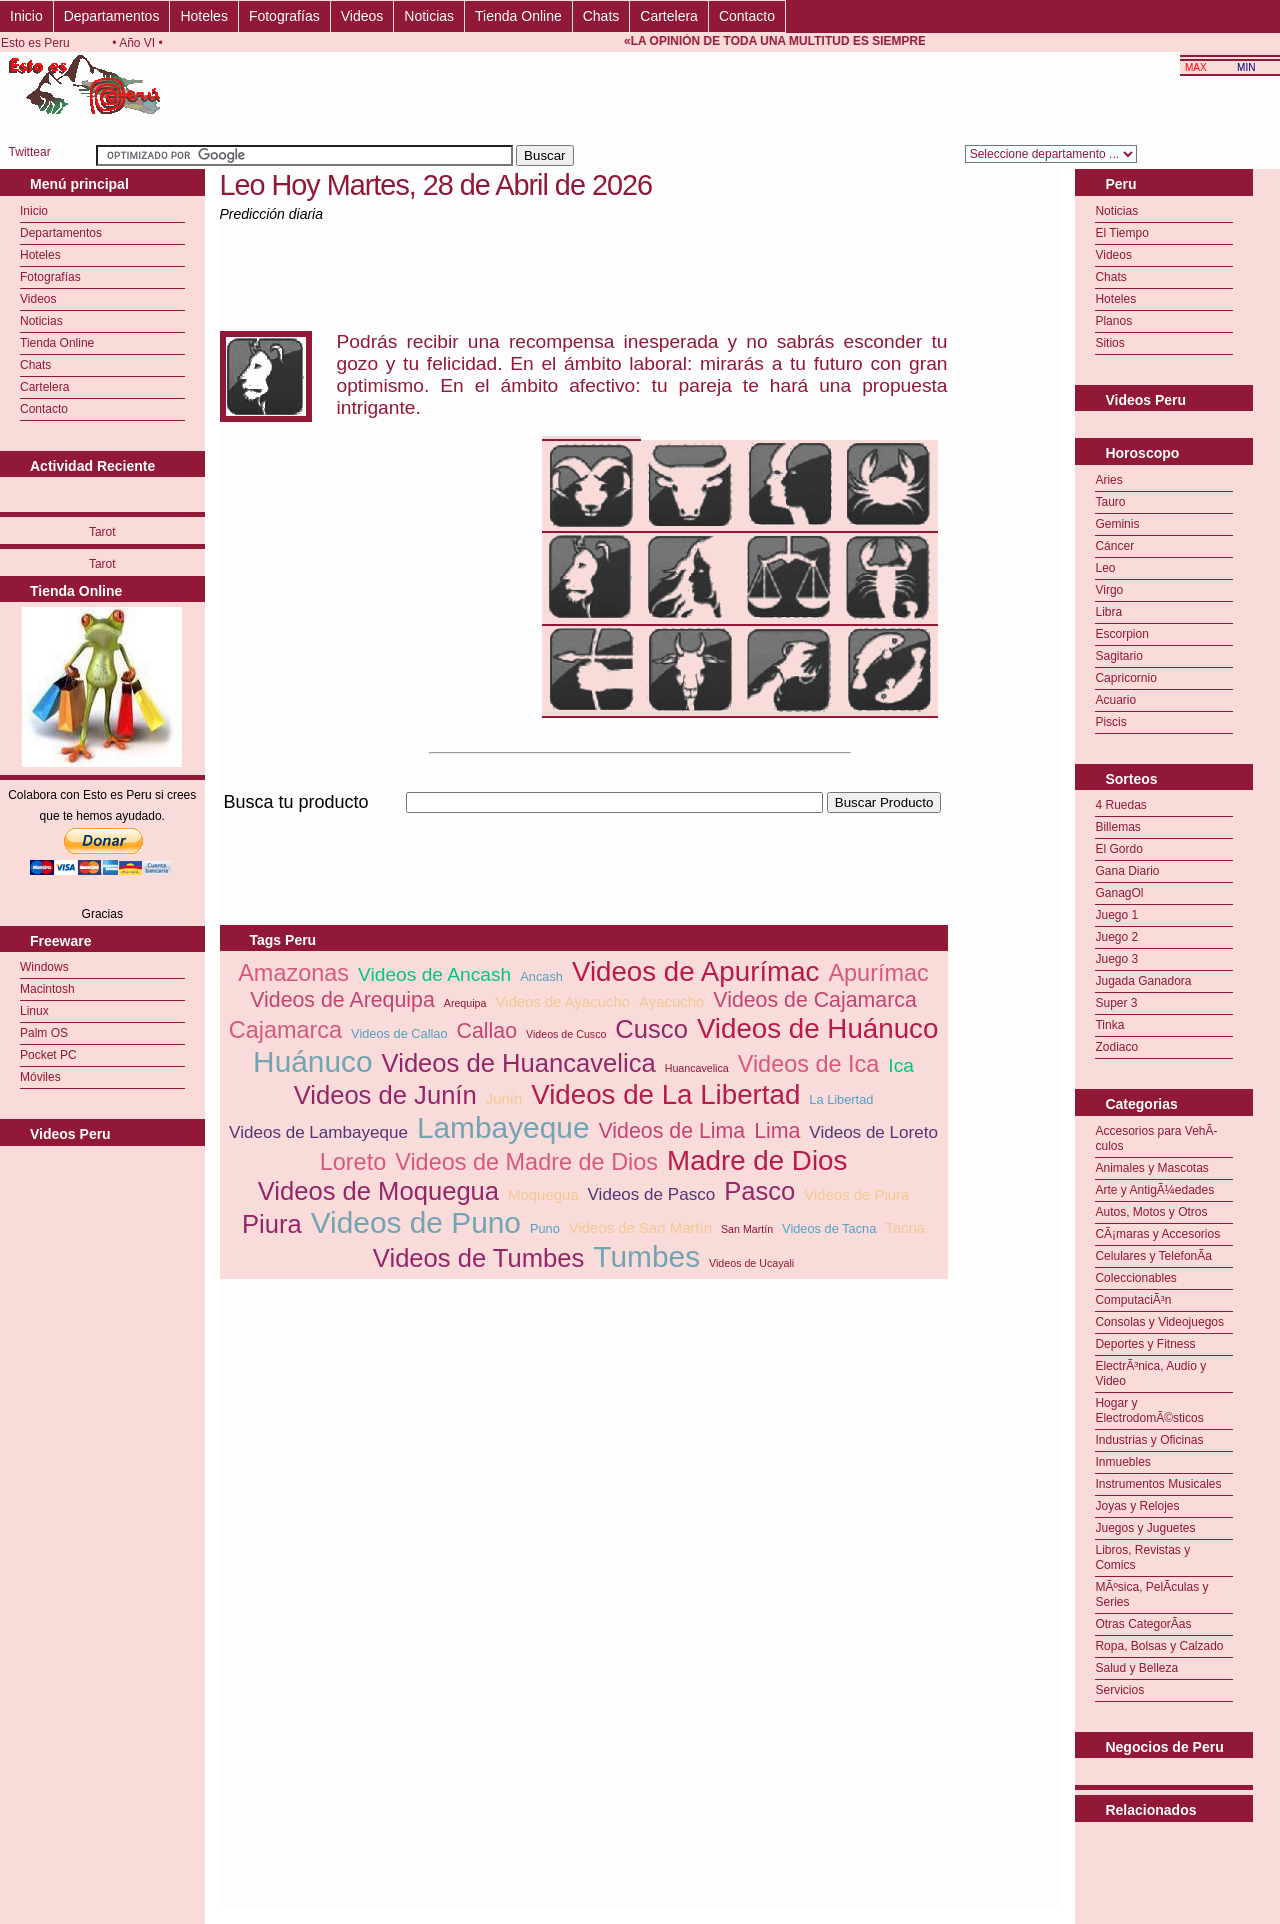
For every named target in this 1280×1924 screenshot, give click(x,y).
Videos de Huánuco (817, 1028)
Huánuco (313, 1061)
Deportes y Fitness (1145, 1344)
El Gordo (1118, 849)
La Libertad (841, 1099)
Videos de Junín (385, 1095)
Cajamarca (285, 1030)
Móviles (40, 1077)
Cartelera (669, 16)
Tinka (1109, 1025)
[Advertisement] (584, 824)
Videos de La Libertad (665, 1094)
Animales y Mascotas (1151, 1168)
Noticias (429, 16)
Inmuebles (1122, 1462)
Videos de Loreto (873, 1132)
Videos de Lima (672, 1131)
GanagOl (1119, 893)
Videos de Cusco (566, 1034)
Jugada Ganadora (1143, 981)
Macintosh (47, 989)
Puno (545, 1228)
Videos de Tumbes (479, 1258)
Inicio (26, 16)
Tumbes (646, 1256)
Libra (1108, 612)
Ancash (541, 976)
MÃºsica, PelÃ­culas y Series (1151, 1594)
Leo (1105, 568)
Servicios (1119, 1690)
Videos (362, 16)
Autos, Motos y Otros (1151, 1212)
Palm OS (44, 1033)
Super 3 (1116, 1003)
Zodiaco (1116, 1047)
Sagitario (1118, 656)
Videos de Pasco (652, 1194)
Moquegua (543, 1194)
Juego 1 (1116, 915)
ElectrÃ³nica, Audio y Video (1150, 1373)
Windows (44, 967)
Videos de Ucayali (751, 1263)
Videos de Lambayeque (318, 1132)
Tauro (1110, 502)
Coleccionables (1135, 1278)
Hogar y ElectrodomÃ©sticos (1149, 1410)
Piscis (1110, 722)
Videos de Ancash (434, 974)
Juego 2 (1116, 937)
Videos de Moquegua (378, 1191)
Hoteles (203, 16)
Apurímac (878, 973)
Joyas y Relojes (1137, 1506)
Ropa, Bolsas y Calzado (1159, 1646)
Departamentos (112, 16)
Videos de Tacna (829, 1228)
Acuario (1115, 700)
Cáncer (1114, 546)
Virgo (1109, 590)
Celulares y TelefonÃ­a (1153, 1256)
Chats (601, 16)
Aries (1108, 480)
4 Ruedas (1120, 805)
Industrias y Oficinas (1149, 1440)
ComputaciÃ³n (1133, 1300)
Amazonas (293, 973)
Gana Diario (1127, 871)
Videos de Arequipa (342, 1000)
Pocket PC (48, 1055)
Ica (901, 1065)
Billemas (1117, 827)
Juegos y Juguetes (1145, 1528)
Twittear (30, 152)
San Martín (747, 1229)
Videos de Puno (416, 1222)
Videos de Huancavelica (519, 1063)
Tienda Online (518, 16)
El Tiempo (1121, 233)
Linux (34, 1011)
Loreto (353, 1162)
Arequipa (465, 1003)
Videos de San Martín (640, 1227)
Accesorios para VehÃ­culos (1156, 1138)
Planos (1113, 321)
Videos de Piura (856, 1194)
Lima (777, 1131)
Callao (487, 1031)
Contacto (747, 16)
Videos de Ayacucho (562, 1001)
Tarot (102, 532)
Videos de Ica (809, 1064)
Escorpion (1121, 634)
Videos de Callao (399, 1033)
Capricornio (1125, 678)
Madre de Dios (757, 1160)
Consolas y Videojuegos (1159, 1322)
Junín (504, 1098)
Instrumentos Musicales (1158, 1484)
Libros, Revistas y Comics (1142, 1557)
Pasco (759, 1191)
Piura (272, 1224)
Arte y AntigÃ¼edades (1154, 1190)
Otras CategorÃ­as (1143, 1624)
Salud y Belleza (1136, 1668)
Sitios (1109, 343)
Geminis (1117, 524)
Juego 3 (1116, 959)
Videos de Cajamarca (815, 1000)
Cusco (651, 1029)
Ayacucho (671, 1001)
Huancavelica (697, 1068)
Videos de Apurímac (696, 971)
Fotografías (284, 16)
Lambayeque (503, 1127)
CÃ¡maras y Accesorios (1157, 1234)
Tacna (905, 1227)
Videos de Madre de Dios (526, 1162)
